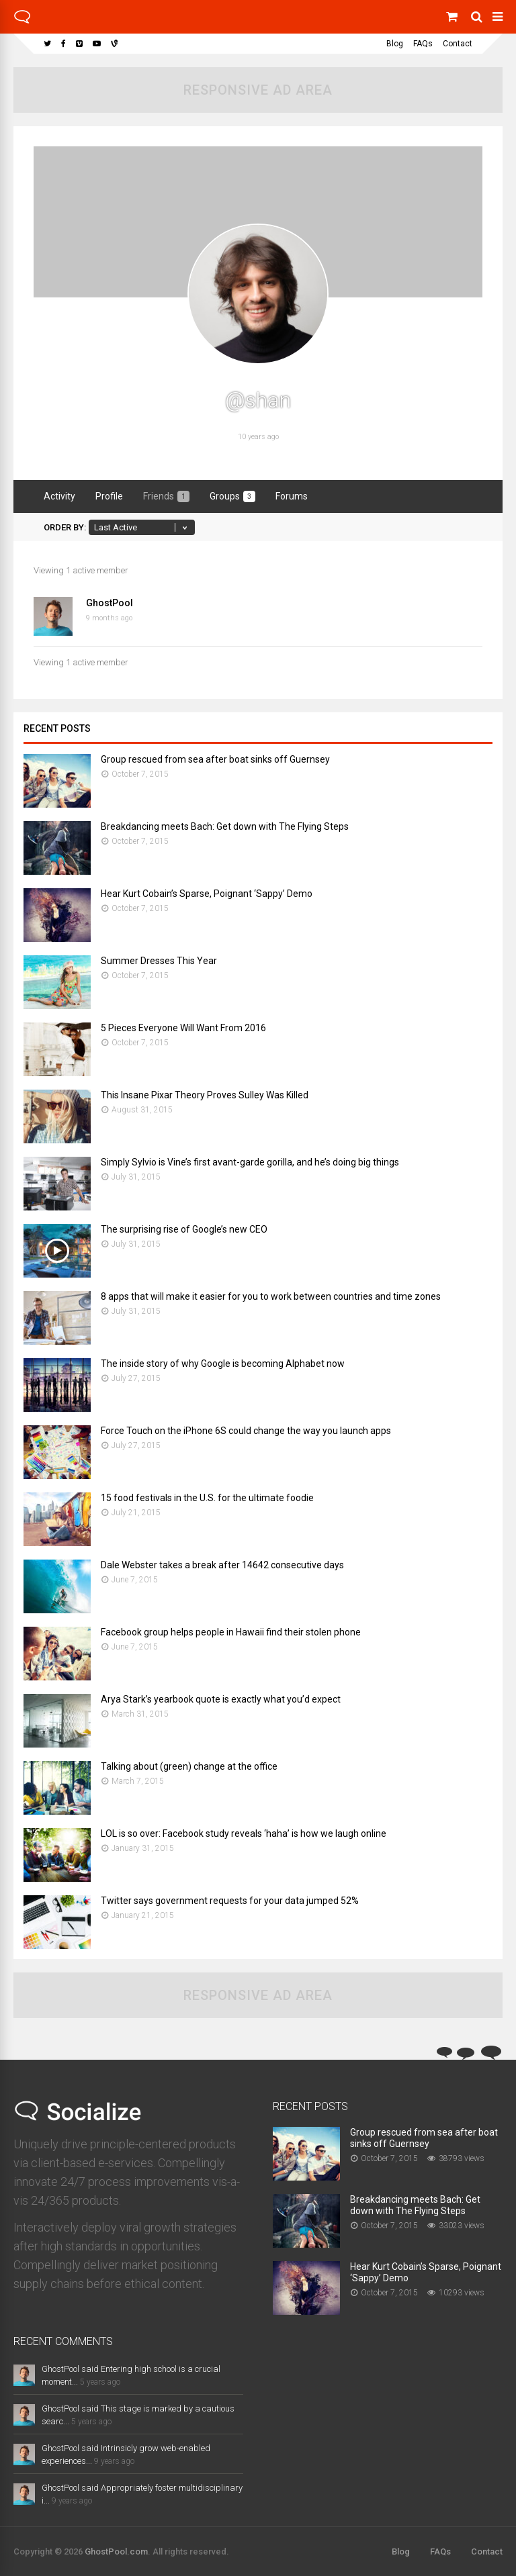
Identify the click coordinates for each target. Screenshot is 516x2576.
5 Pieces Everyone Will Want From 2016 (183, 1027)
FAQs (423, 43)
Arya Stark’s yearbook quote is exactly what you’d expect (221, 1699)
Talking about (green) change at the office (189, 1766)
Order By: (65, 527)
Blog (394, 43)
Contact (457, 43)
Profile (109, 496)
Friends (166, 496)
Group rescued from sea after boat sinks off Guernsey (215, 759)
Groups (232, 496)
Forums (291, 496)
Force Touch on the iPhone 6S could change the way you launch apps (246, 1430)
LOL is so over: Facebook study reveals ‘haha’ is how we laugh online (243, 1833)
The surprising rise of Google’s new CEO (184, 1229)
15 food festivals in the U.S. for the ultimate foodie (207, 1497)
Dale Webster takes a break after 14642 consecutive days (222, 1565)
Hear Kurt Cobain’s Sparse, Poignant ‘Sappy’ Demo (206, 893)
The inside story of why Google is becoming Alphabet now (223, 1363)
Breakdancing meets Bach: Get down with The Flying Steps (225, 826)
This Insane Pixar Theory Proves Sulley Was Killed (204, 1095)
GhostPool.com (116, 2551)
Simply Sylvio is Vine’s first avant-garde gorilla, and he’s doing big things (250, 1162)
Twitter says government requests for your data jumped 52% (230, 1900)
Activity (59, 496)
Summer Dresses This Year (159, 960)
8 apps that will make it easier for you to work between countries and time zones (271, 1296)
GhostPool (109, 603)
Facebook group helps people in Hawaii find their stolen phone (231, 1632)
